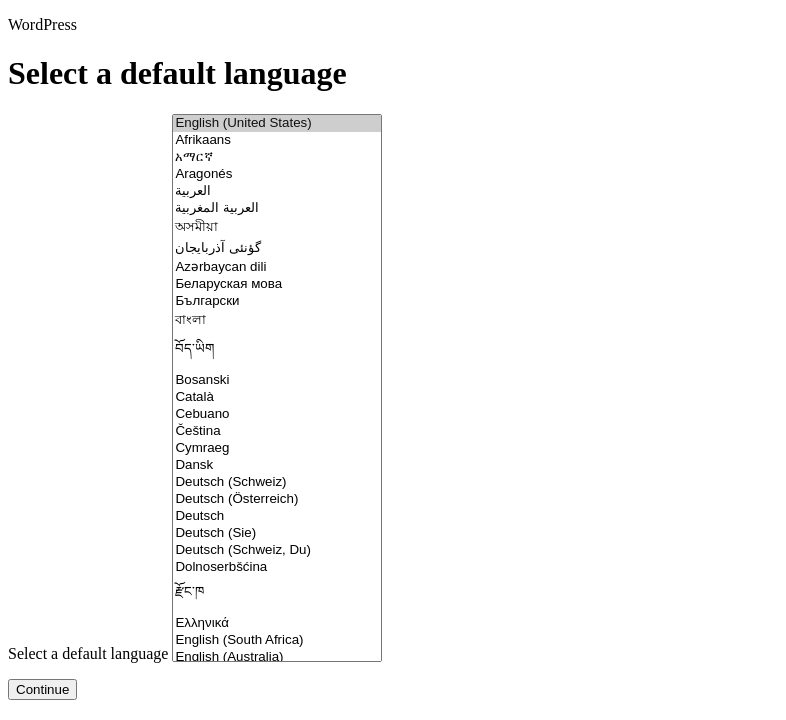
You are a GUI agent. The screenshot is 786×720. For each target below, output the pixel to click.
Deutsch (277, 516)
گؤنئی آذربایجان (277, 248)
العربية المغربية (277, 208)
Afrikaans (277, 140)
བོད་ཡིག (277, 352)
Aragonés (277, 174)
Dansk (277, 465)
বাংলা (277, 321)
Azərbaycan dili (277, 266)
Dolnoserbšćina (277, 567)
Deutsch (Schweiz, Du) (277, 550)
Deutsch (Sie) (277, 533)
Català (277, 397)
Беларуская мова (277, 284)
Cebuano (277, 414)
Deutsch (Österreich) (277, 499)
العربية (277, 191)
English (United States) (277, 123)
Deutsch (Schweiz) (277, 482)
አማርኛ (277, 157)
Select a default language (88, 653)
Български (277, 301)
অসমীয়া (277, 228)
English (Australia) (277, 657)
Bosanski (277, 380)
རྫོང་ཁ (277, 595)
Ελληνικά (277, 623)
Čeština (277, 431)
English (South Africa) (277, 640)
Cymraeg (277, 448)
